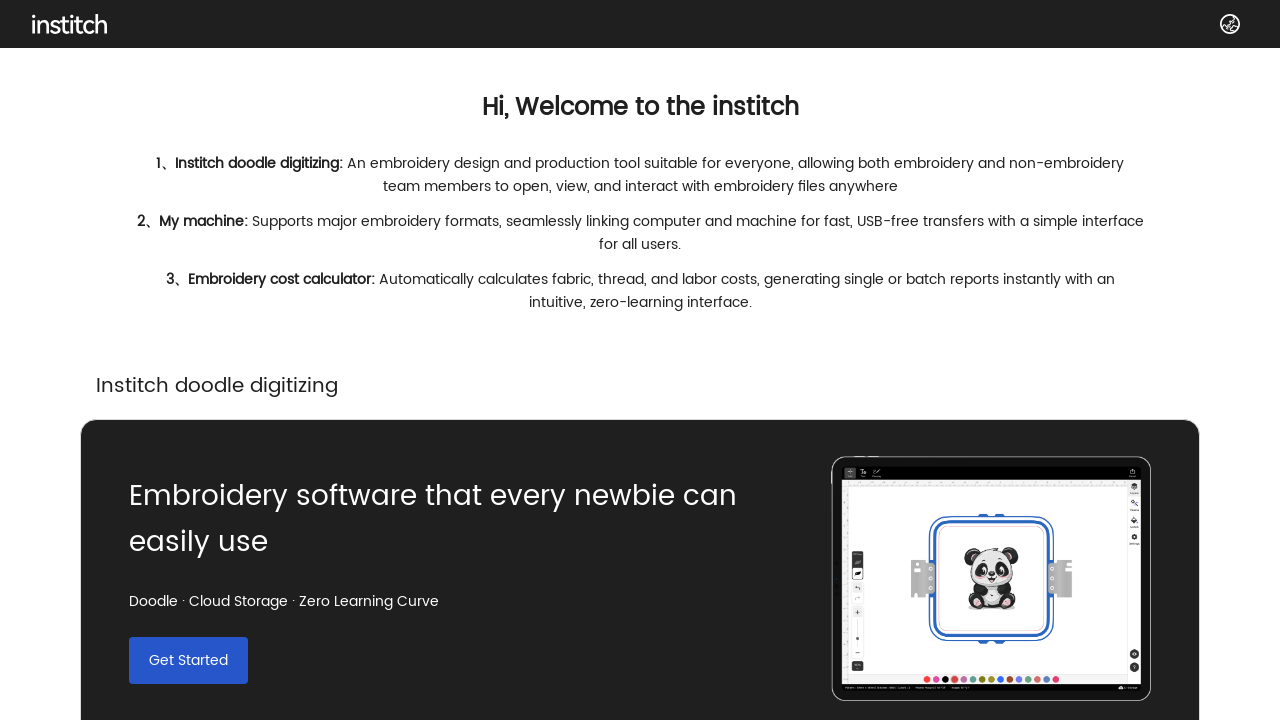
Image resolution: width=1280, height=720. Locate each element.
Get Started (188, 660)
